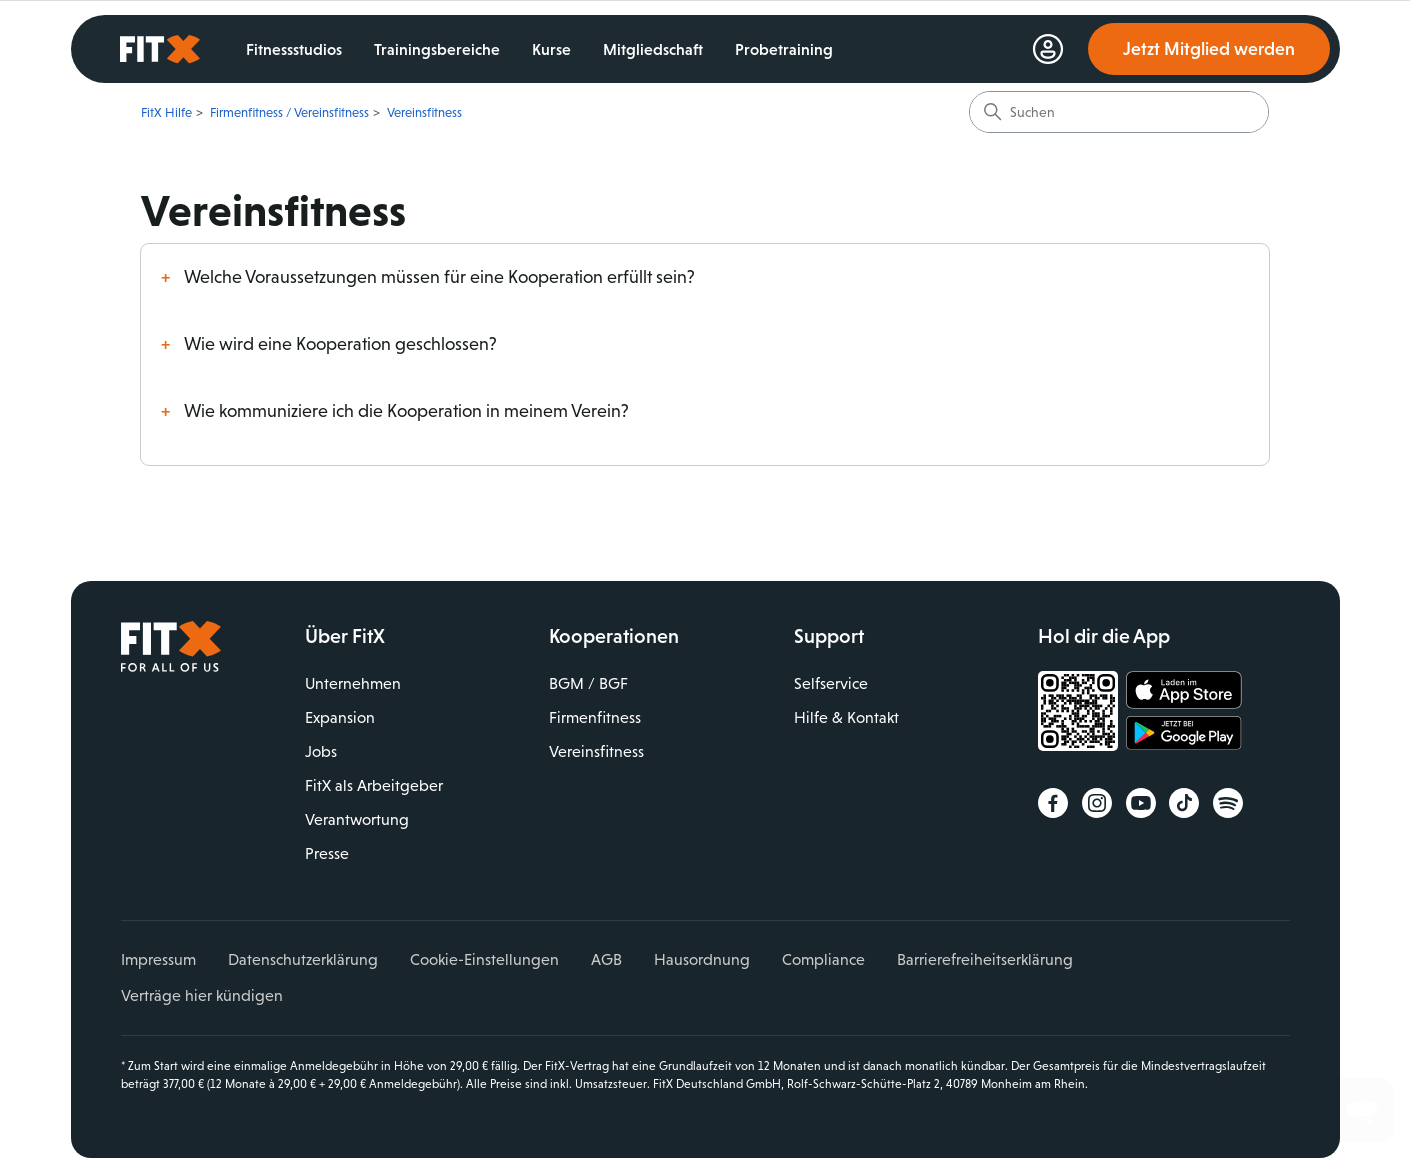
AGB (606, 959)
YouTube (1141, 803)
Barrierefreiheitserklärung (985, 959)
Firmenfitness (595, 717)
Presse (327, 853)
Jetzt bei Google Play (1184, 736)
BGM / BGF (588, 683)
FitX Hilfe (166, 112)
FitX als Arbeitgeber (374, 785)
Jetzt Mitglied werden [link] (1209, 49)
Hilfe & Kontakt (846, 717)
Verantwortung (357, 819)
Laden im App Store (1184, 691)
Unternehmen (353, 683)
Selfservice (831, 683)
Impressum (158, 959)
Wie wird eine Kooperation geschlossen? (340, 344)
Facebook (1053, 803)
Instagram (1097, 803)
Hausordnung (702, 959)
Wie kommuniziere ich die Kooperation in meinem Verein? (406, 411)
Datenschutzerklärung (303, 959)
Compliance (823, 959)
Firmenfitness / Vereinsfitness (289, 112)
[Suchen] (1119, 112)
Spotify (1228, 803)
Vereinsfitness (424, 112)
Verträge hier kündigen (202, 995)
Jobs (321, 751)
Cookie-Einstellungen (484, 959)
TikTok (1184, 803)
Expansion (340, 717)
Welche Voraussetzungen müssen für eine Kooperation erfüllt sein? (439, 277)
